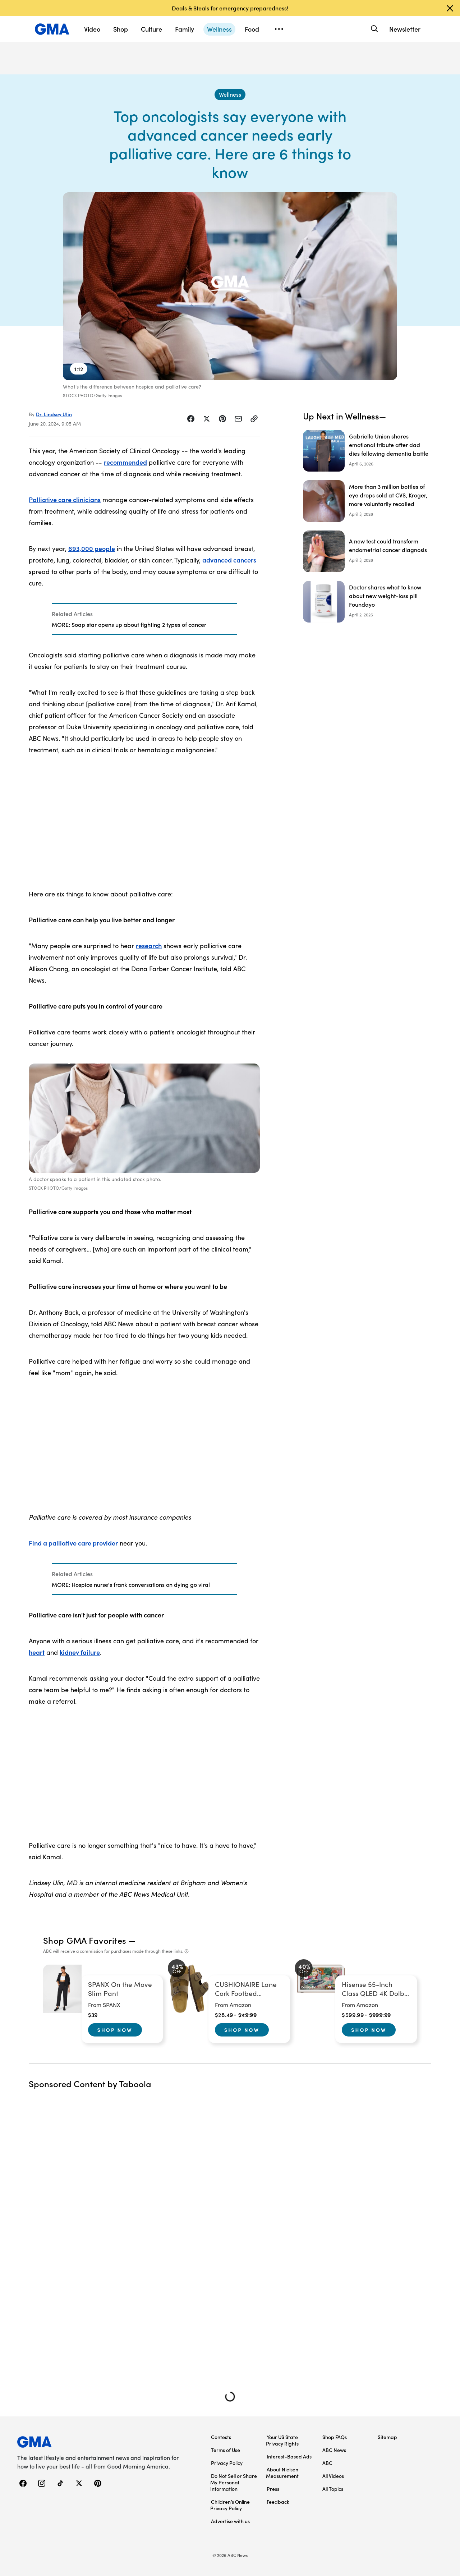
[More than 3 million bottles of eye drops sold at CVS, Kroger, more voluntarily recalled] (367, 501)
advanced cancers (229, 559)
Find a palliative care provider (73, 1542)
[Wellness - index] (230, 94)
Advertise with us (230, 2521)
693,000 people (91, 548)
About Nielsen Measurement (282, 2472)
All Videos (333, 2475)
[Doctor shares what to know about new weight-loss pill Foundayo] (367, 602)
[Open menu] (279, 29)
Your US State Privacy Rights (282, 2440)
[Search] (373, 29)
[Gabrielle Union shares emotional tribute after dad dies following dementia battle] (367, 451)
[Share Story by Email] (238, 418)
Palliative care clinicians (65, 499)
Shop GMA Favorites (84, 1940)
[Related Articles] (144, 619)
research (149, 945)
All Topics (332, 2488)
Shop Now (115, 2029)
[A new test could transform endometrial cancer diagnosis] (367, 551)
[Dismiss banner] (450, 8)
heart (37, 1652)
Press (273, 2488)
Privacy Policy (227, 2462)
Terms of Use (225, 2449)
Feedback (278, 2501)
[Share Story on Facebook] (191, 418)
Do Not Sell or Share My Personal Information (233, 2482)
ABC (327, 2462)
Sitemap (387, 2436)
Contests (221, 2436)
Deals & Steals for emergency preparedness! (230, 8)
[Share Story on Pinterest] (222, 418)
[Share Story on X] (206, 418)
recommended (125, 462)
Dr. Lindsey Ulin (54, 414)
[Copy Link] (254, 418)
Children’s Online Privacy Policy (230, 2505)
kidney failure (80, 1652)
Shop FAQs (334, 2436)
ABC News (334, 2449)
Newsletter (404, 28)
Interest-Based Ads (289, 2456)
